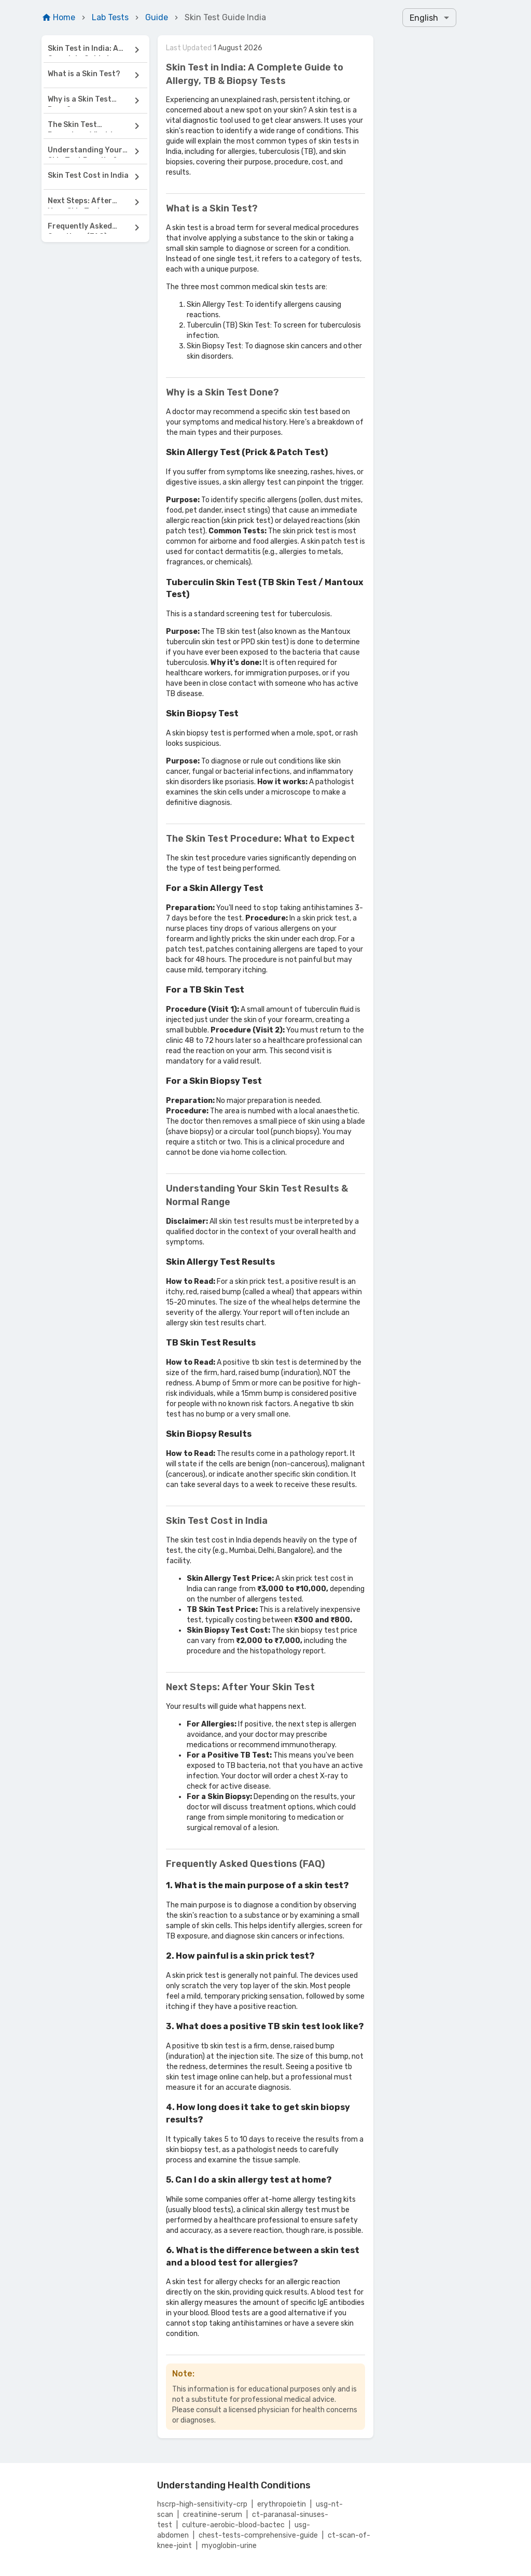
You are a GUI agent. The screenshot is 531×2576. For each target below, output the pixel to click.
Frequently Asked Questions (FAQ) (80, 228)
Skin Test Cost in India (88, 175)
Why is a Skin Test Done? (79, 101)
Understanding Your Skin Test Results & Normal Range (85, 152)
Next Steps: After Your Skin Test (80, 202)
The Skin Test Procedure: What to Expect (83, 126)
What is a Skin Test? (84, 73)
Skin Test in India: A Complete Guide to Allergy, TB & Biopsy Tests (84, 50)
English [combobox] (424, 18)
